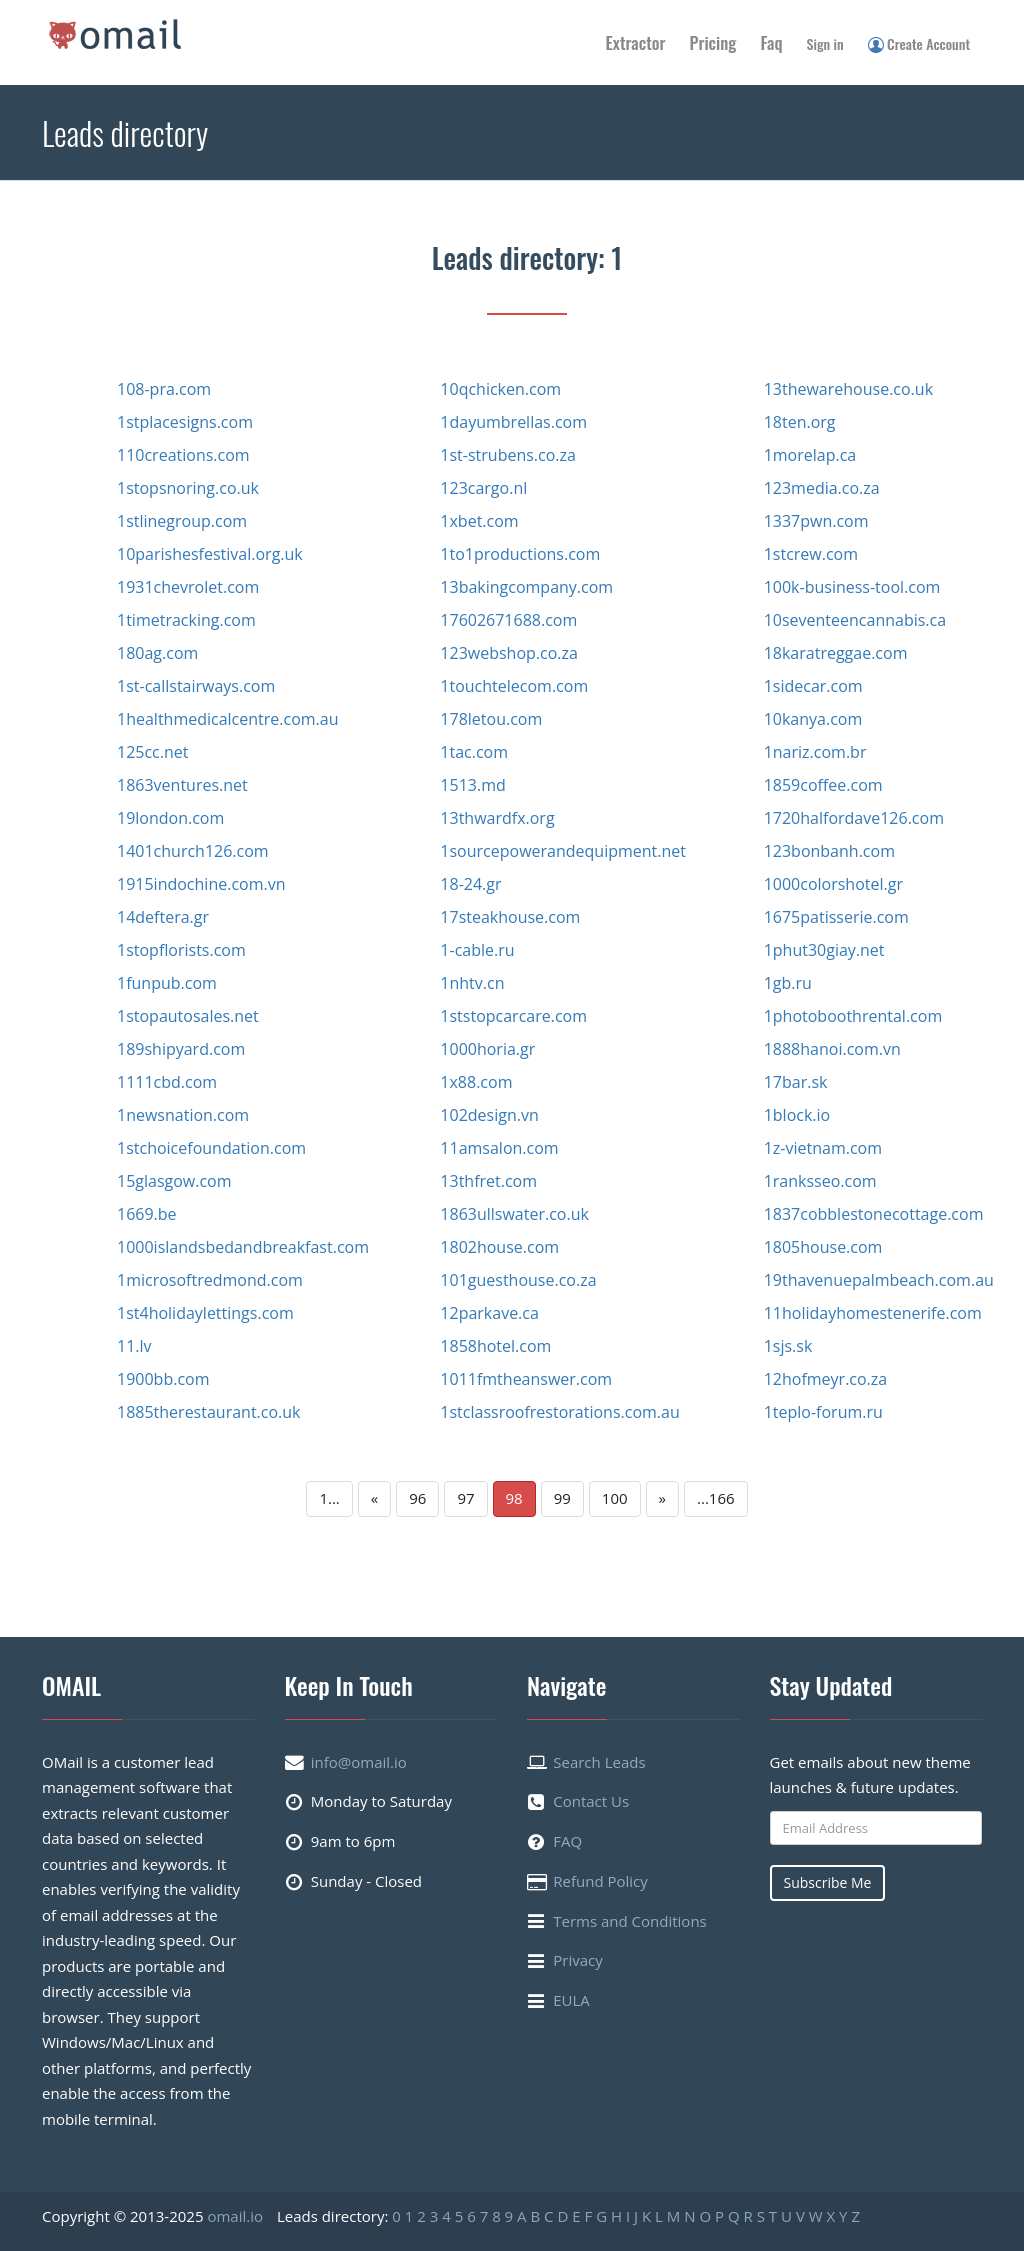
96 (417, 1498)
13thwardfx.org (497, 818)
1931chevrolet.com (188, 587)
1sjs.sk (788, 1346)
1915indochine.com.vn (201, 884)
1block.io (797, 1115)
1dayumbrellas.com (513, 422)
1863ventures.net (182, 785)
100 (615, 1498)
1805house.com (823, 1247)
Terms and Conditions (630, 1921)
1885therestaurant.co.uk (209, 1412)
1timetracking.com (186, 620)
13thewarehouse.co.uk (848, 389)
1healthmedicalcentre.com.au (228, 719)
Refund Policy (600, 1881)
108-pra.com (164, 389)
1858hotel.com (495, 1346)
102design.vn (489, 1115)
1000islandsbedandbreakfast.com (243, 1247)
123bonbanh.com (829, 851)
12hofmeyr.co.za (826, 1379)
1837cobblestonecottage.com (874, 1214)
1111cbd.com (167, 1082)
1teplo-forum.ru (823, 1412)
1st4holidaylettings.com (205, 1313)
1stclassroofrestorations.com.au (559, 1412)
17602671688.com (508, 620)
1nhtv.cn (472, 983)
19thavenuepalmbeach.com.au (879, 1280)
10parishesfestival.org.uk (210, 554)
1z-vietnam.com (823, 1148)
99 (562, 1498)
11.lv (134, 1346)
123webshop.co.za (509, 653)
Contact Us (591, 1801)
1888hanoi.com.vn (832, 1049)
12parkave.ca (489, 1313)
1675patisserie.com (836, 917)
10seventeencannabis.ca (855, 620)
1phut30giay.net (824, 950)
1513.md (472, 785)
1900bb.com (163, 1379)
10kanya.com (813, 719)
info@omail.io (359, 1762)
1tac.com (474, 752)
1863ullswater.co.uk (514, 1214)
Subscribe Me (828, 1882)
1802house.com (499, 1247)
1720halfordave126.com (854, 818)
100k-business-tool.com (852, 587)
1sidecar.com (813, 686)
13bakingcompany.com (526, 587)
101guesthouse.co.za (518, 1280)
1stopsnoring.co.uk (188, 488)
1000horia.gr (487, 1049)
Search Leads (599, 1762)
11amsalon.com (499, 1148)
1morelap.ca (810, 455)
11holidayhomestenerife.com (873, 1313)
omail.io (235, 2216)
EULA (571, 2000)
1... (329, 1498)
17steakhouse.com (510, 917)
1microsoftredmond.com (210, 1280)
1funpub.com (167, 983)
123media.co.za (822, 488)
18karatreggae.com (836, 653)
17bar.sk (796, 1082)
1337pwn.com (816, 521)
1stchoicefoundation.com (211, 1148)
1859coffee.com (823, 785)
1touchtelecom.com (514, 686)
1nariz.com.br (815, 752)
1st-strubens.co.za (508, 455)
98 (514, 1498)
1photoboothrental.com (853, 1016)
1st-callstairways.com (196, 686)
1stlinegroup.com (182, 521)
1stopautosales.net (188, 1016)
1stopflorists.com (181, 950)
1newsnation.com (183, 1115)
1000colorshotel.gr (833, 884)
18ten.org (800, 422)
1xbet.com (479, 521)
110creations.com (183, 455)
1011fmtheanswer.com (526, 1379)
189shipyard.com (181, 1049)
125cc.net (152, 752)
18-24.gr (470, 884)
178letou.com (491, 719)
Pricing (713, 42)
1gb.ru (788, 983)
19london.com (170, 818)
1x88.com (476, 1082)
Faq (771, 42)
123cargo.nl (483, 488)
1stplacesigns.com (185, 422)
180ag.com (157, 653)
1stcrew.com (811, 554)
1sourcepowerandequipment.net (563, 851)
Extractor (636, 42)
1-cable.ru (477, 950)
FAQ (567, 1841)
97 (465, 1498)
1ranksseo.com (820, 1181)
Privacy (577, 1960)
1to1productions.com (520, 554)
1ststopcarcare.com (513, 1016)
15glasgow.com (174, 1181)
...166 (716, 1498)
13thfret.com (488, 1181)
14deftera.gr (163, 917)
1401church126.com (193, 851)
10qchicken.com (500, 389)
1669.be (147, 1214)
